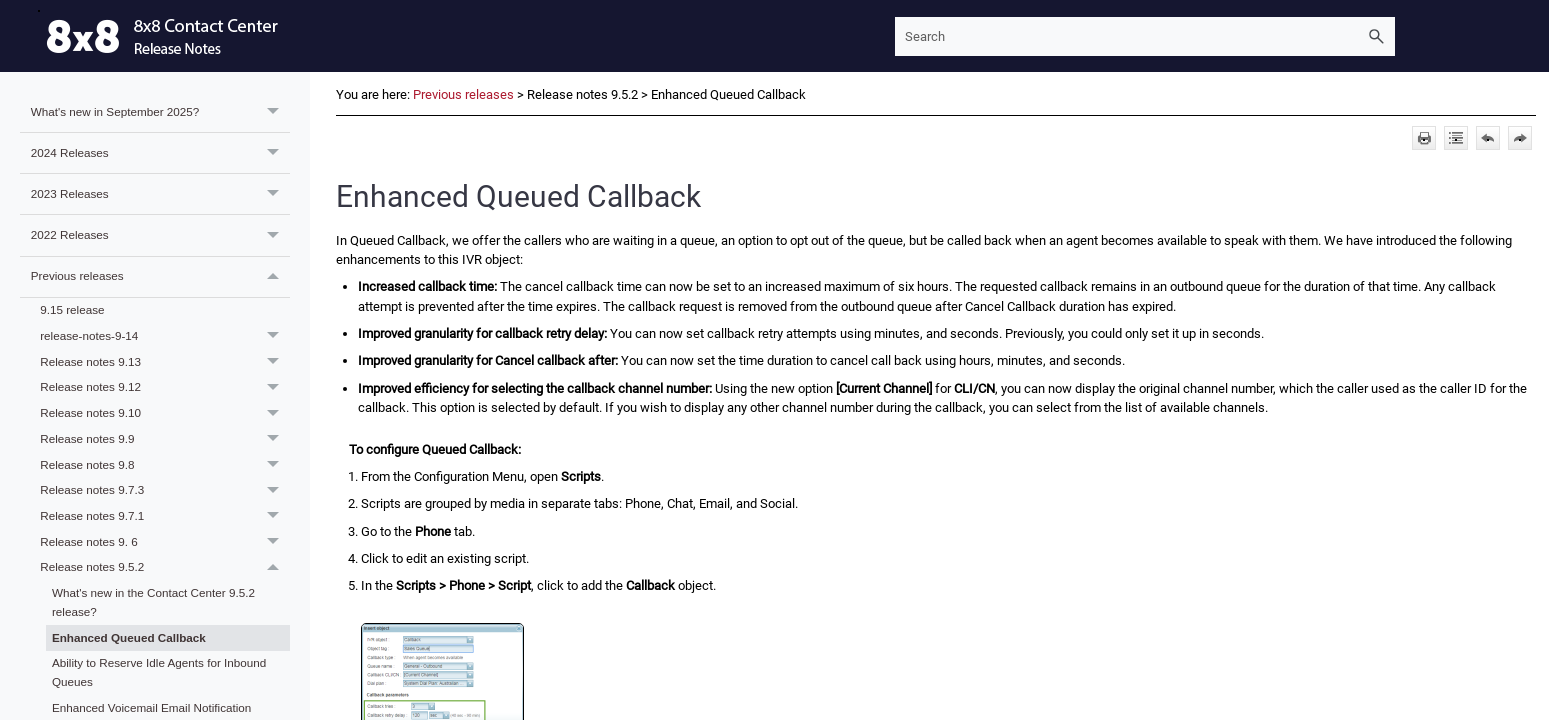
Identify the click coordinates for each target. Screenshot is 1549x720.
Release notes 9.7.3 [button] (165, 491)
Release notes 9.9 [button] (165, 439)
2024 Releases (160, 153)
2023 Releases (160, 194)
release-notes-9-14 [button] (165, 337)
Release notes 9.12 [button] (165, 388)
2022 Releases (160, 235)
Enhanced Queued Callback (129, 637)
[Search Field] (1145, 36)
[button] (1377, 36)
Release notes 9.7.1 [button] (165, 517)
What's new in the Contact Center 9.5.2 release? (153, 602)
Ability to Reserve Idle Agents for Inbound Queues (159, 672)
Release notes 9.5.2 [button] (165, 568)
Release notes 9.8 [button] (165, 465)
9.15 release (72, 309)
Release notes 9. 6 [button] (165, 542)
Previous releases (160, 277)
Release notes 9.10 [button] (165, 414)
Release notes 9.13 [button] (165, 362)
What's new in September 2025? (160, 112)
